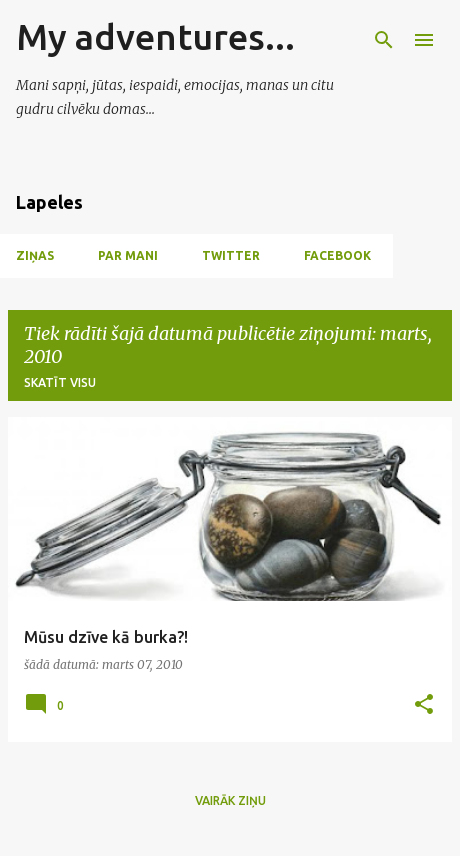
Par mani (128, 255)
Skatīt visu (60, 382)
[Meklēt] (384, 40)
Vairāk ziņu (230, 800)
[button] (424, 705)
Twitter (231, 255)
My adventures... (155, 36)
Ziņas (35, 255)
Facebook (337, 255)
